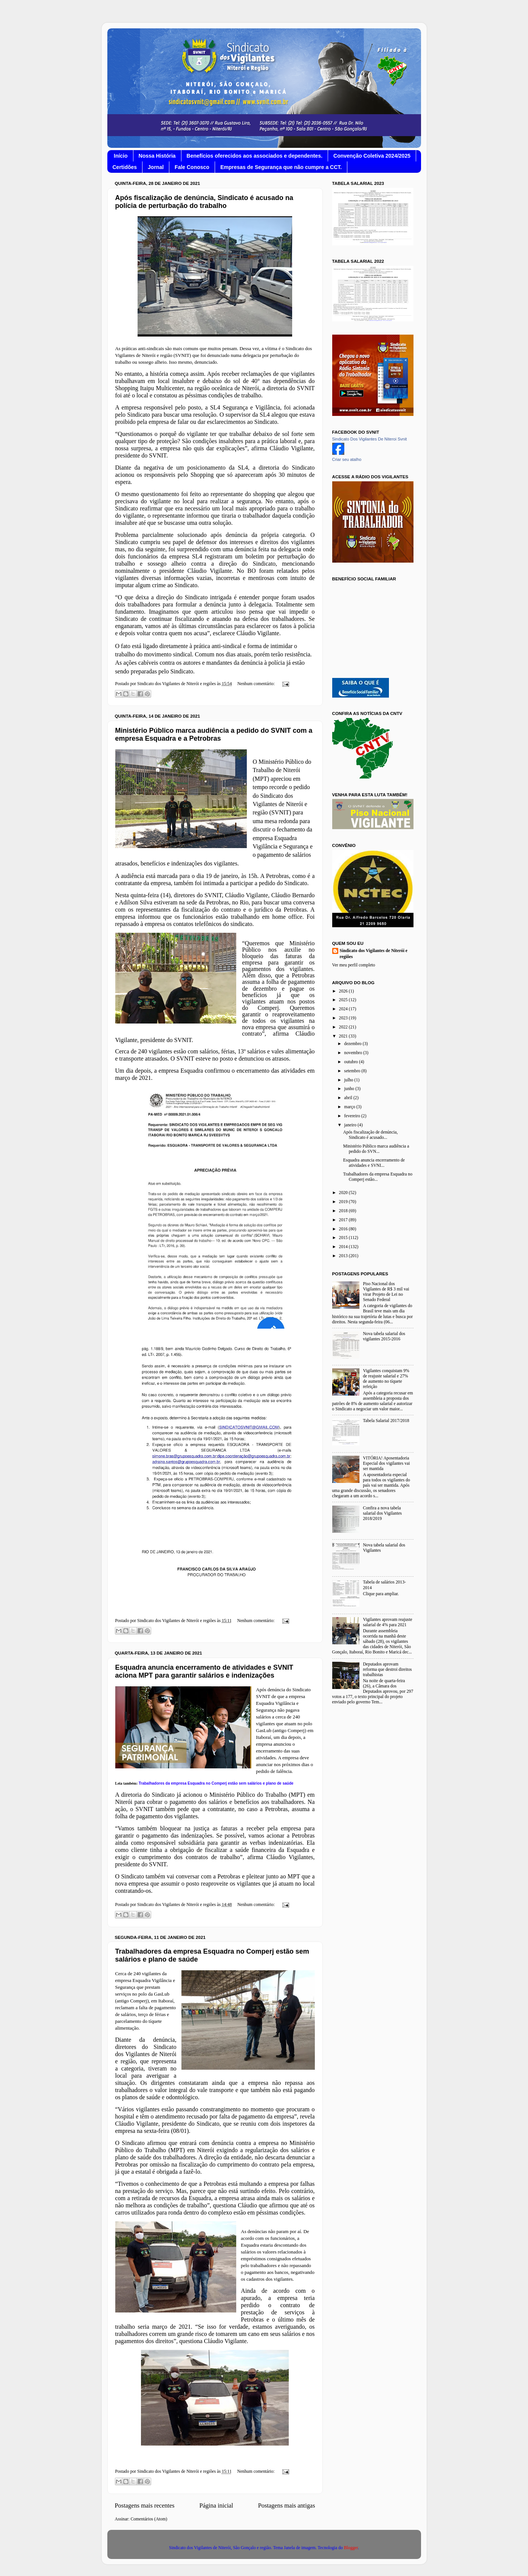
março (350, 1106)
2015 (344, 1237)
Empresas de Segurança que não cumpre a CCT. (281, 167)
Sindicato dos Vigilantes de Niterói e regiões (374, 953)
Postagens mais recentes (145, 2505)
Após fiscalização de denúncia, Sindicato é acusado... (370, 1135)
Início (121, 156)
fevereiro (352, 1116)
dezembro (353, 1043)
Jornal (156, 167)
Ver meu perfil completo (353, 965)
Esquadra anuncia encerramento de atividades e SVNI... (374, 1163)
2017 (344, 1219)
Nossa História (157, 156)
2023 (344, 1018)
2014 (344, 1246)
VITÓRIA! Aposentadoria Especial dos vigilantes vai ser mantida (386, 1463)
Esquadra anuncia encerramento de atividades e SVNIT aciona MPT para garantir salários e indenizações (204, 1671)
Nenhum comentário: (256, 683)
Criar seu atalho (347, 459)
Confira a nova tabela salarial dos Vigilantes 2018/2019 (382, 1513)
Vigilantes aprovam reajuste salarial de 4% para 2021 (387, 1622)
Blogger (351, 2547)
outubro (351, 1061)
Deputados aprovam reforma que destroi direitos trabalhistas (387, 1669)
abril (348, 1097)
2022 (344, 1027)
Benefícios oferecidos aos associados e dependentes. (254, 156)
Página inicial (216, 2505)
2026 (344, 991)
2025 (344, 999)
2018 (344, 1210)
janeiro (351, 1125)
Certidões (125, 167)
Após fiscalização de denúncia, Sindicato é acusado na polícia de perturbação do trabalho (204, 201)
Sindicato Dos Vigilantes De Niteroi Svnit (369, 439)
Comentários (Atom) (148, 2519)
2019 (344, 1201)
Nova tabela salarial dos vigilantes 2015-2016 (384, 1336)
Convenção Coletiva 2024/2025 (371, 156)
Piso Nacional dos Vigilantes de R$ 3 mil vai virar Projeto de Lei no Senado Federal (386, 1291)
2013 (344, 1255)
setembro (353, 1071)
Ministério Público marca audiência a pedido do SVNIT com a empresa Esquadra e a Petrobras (214, 734)
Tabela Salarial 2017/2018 (386, 1420)
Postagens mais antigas (286, 2505)
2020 (344, 1192)
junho (350, 1088)
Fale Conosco (192, 167)
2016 (344, 1229)
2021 (344, 1036)
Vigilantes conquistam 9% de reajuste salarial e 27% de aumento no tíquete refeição (386, 1378)
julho (349, 1080)
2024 (344, 1009)
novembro (353, 1052)
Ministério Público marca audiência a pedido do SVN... (376, 1149)
